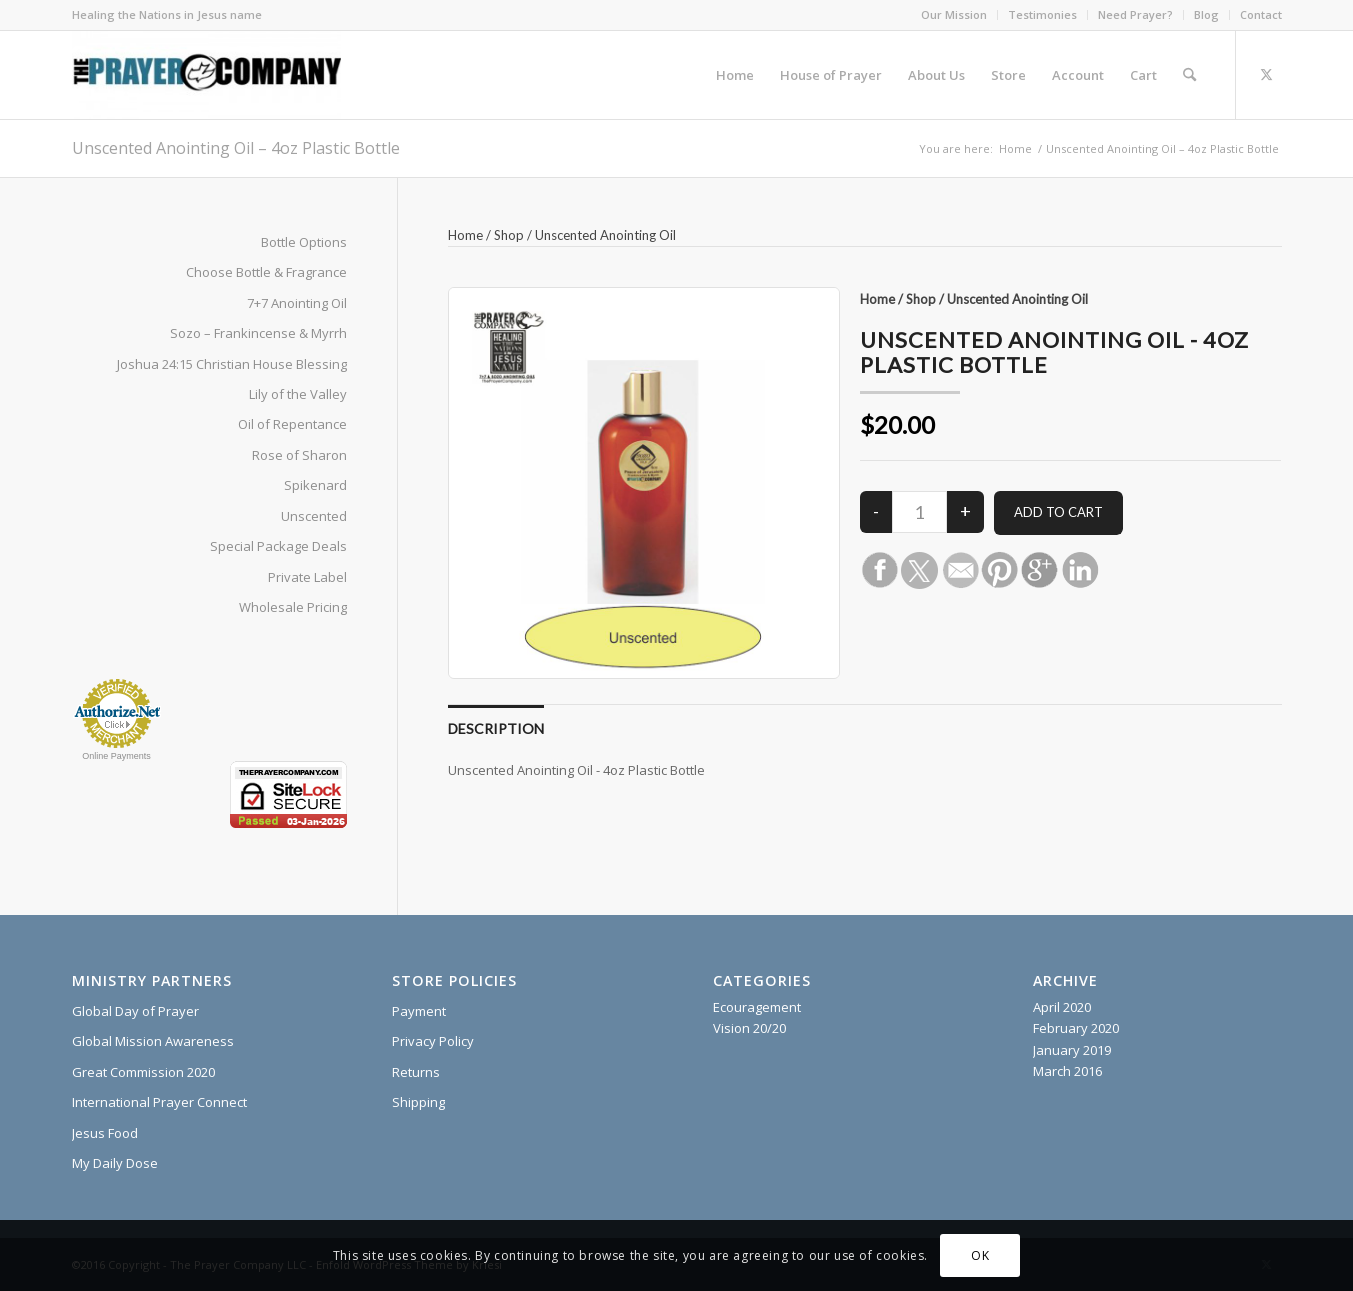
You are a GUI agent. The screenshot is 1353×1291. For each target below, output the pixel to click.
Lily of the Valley (298, 394)
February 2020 (1076, 1028)
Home (465, 235)
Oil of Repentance (292, 424)
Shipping (418, 1102)
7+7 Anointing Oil (297, 303)
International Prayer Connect (159, 1102)
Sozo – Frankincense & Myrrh (258, 333)
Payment (419, 1011)
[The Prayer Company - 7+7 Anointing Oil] (206, 75)
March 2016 (1067, 1071)
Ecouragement (757, 1007)
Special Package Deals (278, 546)
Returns (416, 1072)
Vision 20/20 (749, 1028)
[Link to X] (1267, 74)
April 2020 (1062, 1007)
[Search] (1189, 75)
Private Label (307, 577)
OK (980, 1255)
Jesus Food (105, 1133)
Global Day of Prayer (135, 1011)
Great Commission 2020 (143, 1072)
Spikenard (315, 485)
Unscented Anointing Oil (605, 235)
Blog (1206, 14)
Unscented (314, 516)
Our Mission (954, 14)
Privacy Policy (433, 1041)
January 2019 (1072, 1050)
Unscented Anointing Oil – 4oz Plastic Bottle (236, 148)
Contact (1261, 14)
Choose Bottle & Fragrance (266, 272)
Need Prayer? (1135, 14)
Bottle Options (304, 242)
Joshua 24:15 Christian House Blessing (232, 364)
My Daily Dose (115, 1163)
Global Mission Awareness (153, 1041)
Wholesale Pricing (293, 607)
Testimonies (1042, 14)
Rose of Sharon (299, 455)
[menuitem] (954, 15)
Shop (509, 235)
